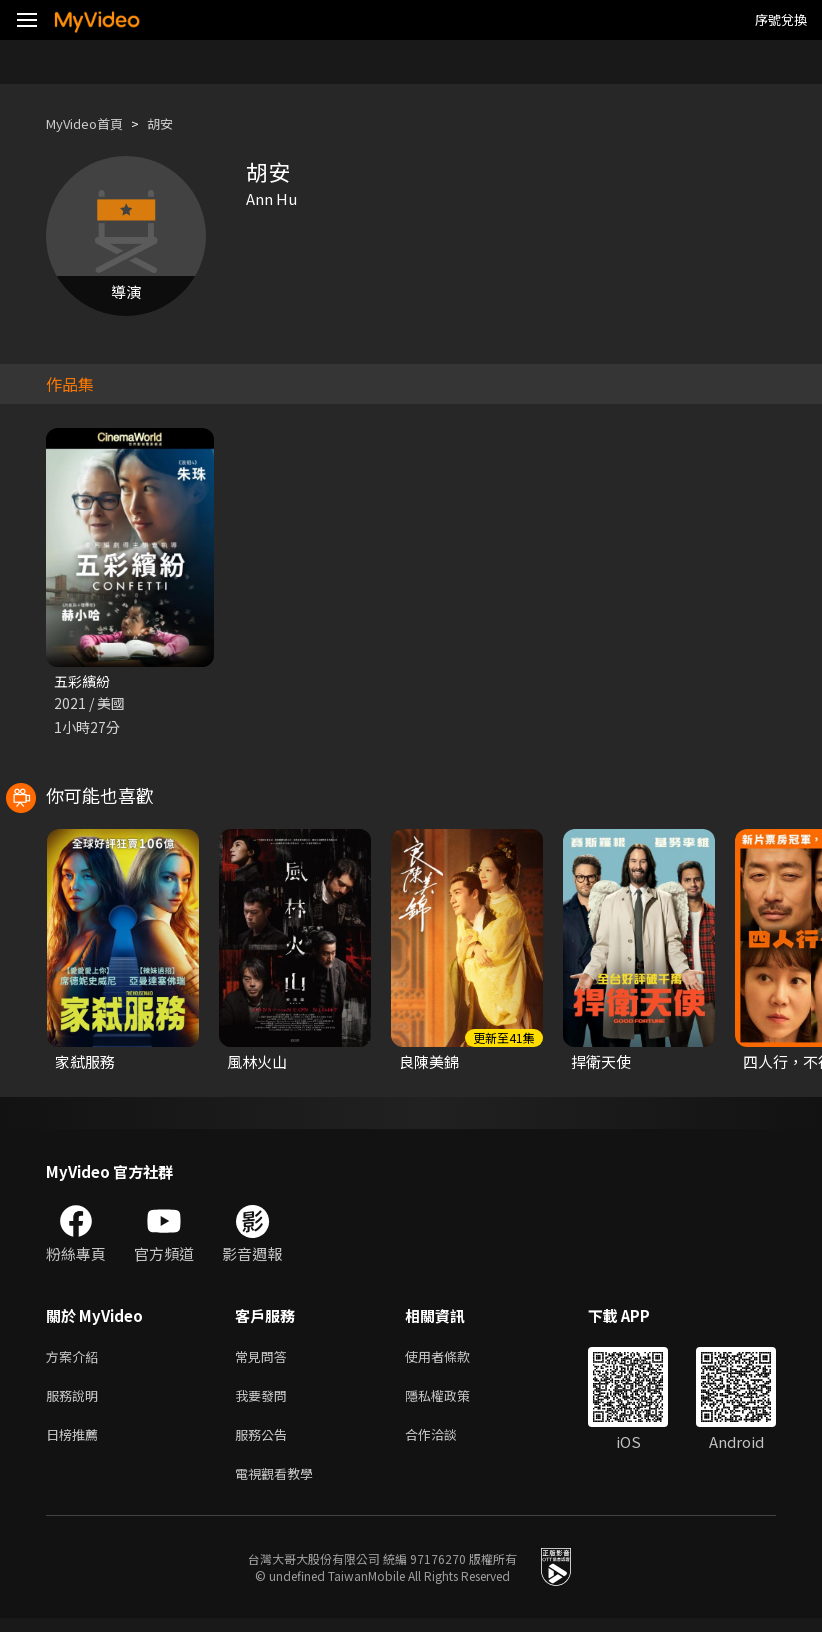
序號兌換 (781, 19)
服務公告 (265, 1443)
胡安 (176, 123)
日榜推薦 (76, 1443)
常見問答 (265, 1359)
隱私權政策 (454, 1401)
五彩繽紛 (84, 681)
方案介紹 (76, 1359)
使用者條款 (454, 1359)
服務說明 (76, 1401)
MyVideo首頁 (91, 123)
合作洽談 (447, 1443)
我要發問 (265, 1401)
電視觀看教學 (280, 1485)
